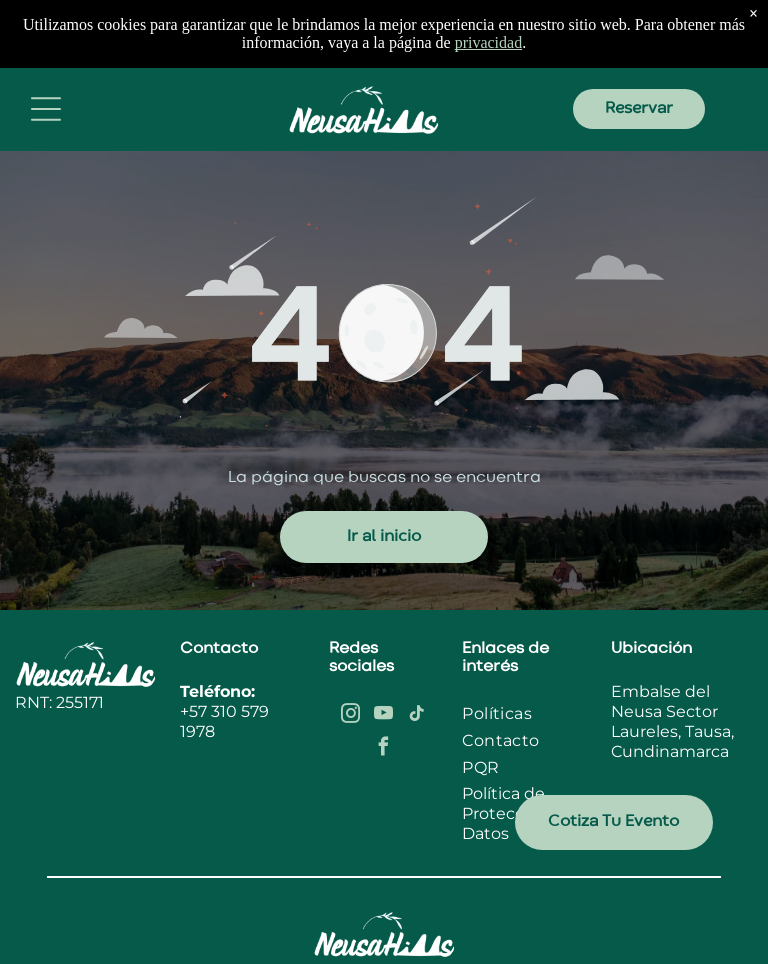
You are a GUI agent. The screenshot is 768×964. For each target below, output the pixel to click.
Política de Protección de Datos (518, 813)
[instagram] (351, 716)
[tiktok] (417, 716)
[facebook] (384, 749)
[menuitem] (533, 713)
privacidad (489, 42)
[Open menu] (46, 109)
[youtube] (384, 716)
